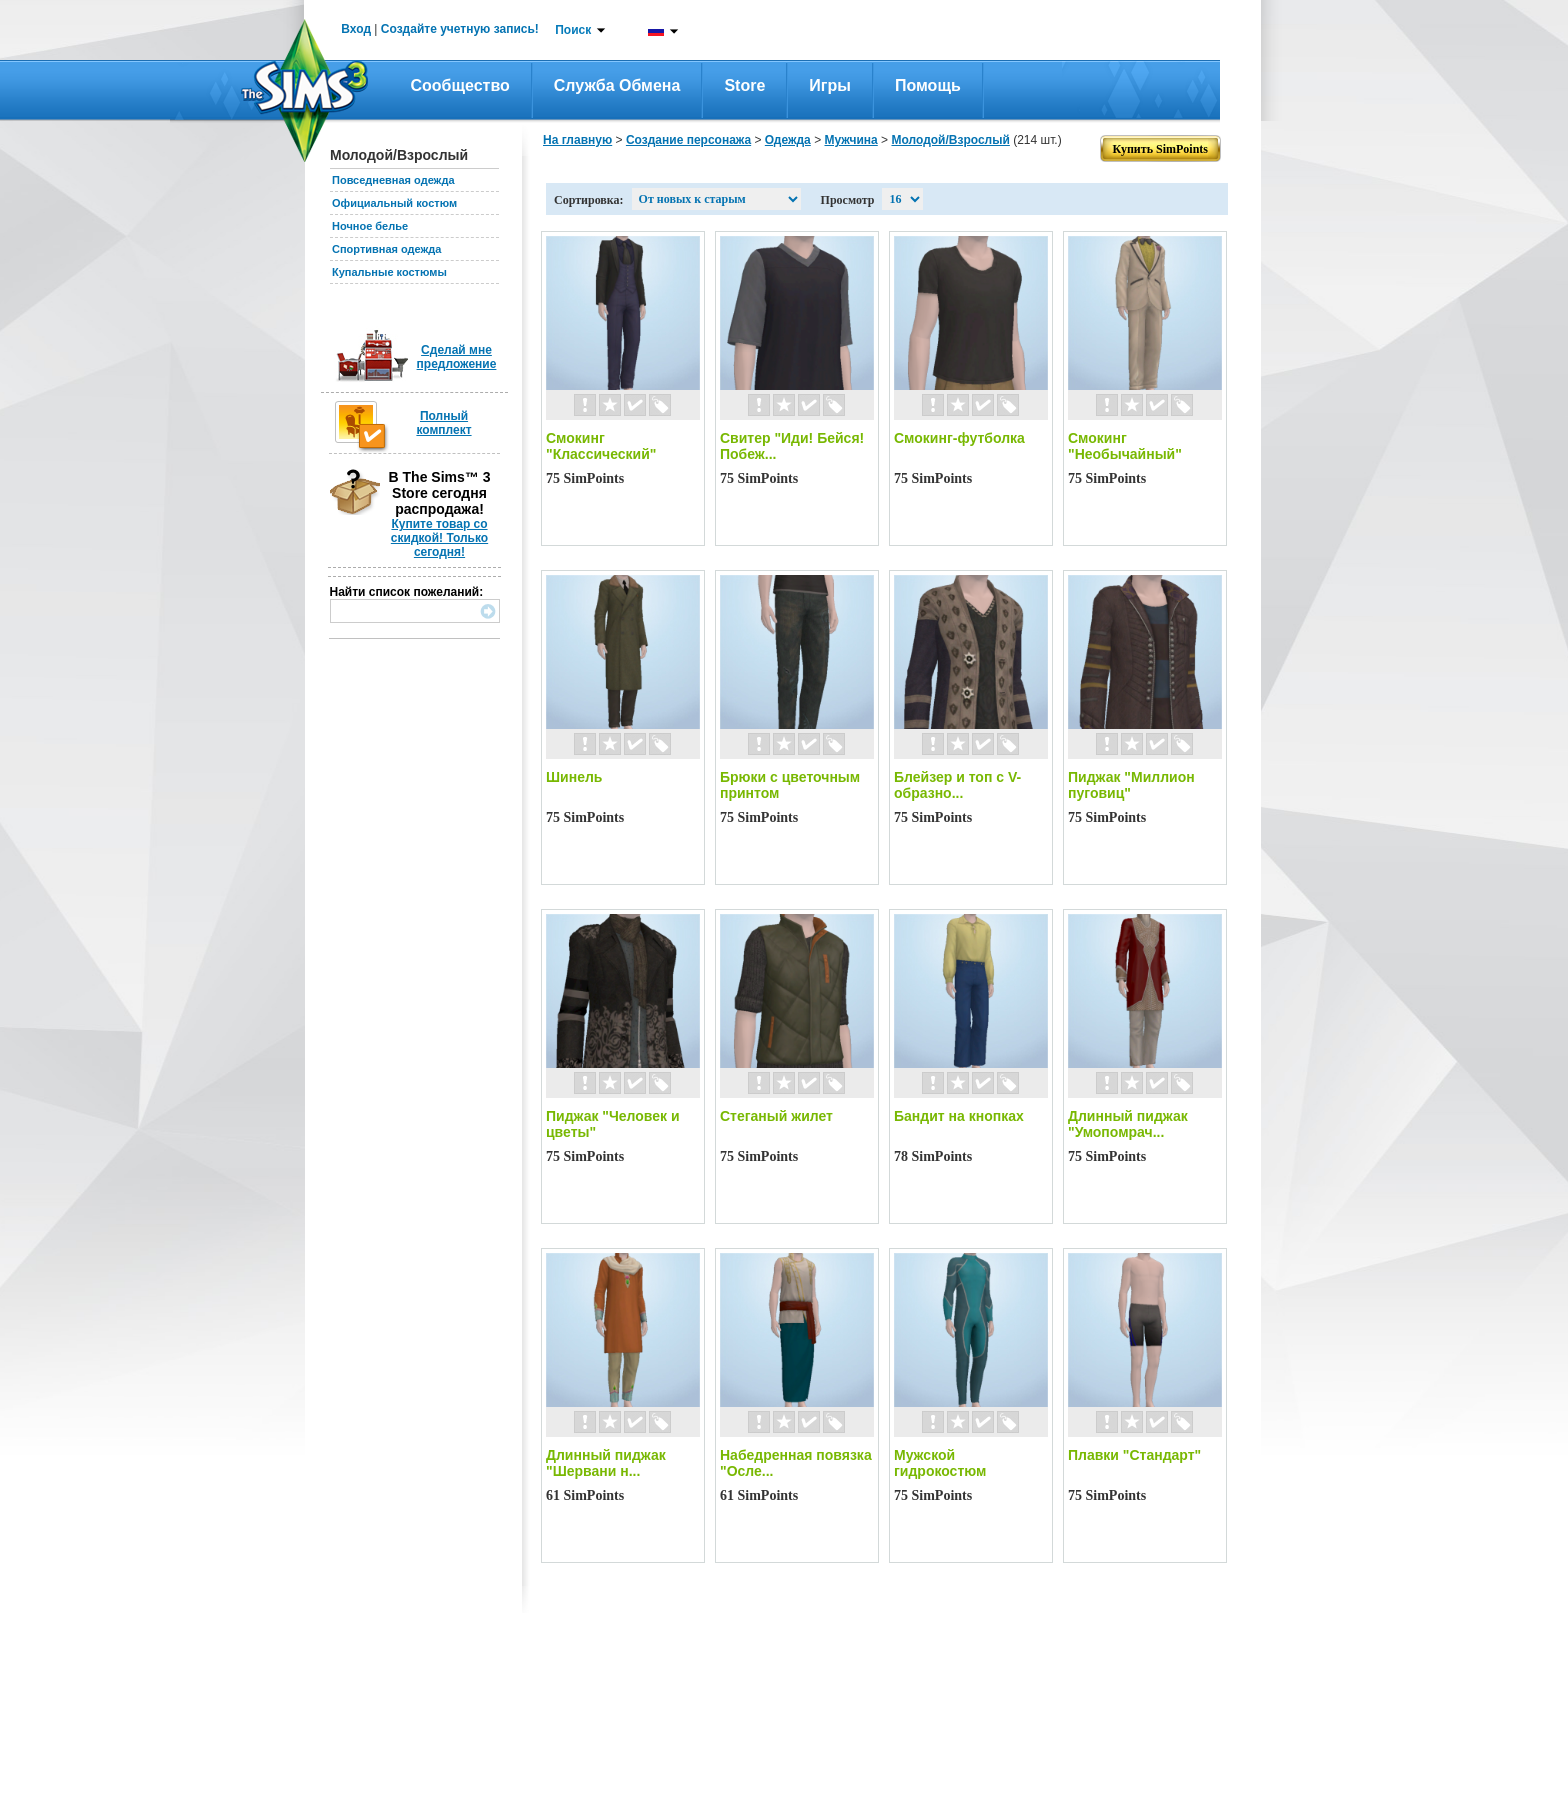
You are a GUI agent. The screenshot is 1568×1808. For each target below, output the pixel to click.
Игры (830, 85)
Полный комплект (443, 423)
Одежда (788, 140)
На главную (577, 140)
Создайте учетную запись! (460, 29)
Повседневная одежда (393, 180)
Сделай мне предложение (457, 357)
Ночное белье (370, 226)
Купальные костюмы (389, 272)
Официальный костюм (394, 203)
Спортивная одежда (386, 249)
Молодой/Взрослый (950, 140)
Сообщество (460, 85)
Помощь (928, 85)
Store (744, 85)
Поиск (573, 30)
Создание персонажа (688, 140)
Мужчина (850, 140)
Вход (356, 29)
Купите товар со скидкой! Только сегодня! (439, 538)
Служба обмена (617, 85)
